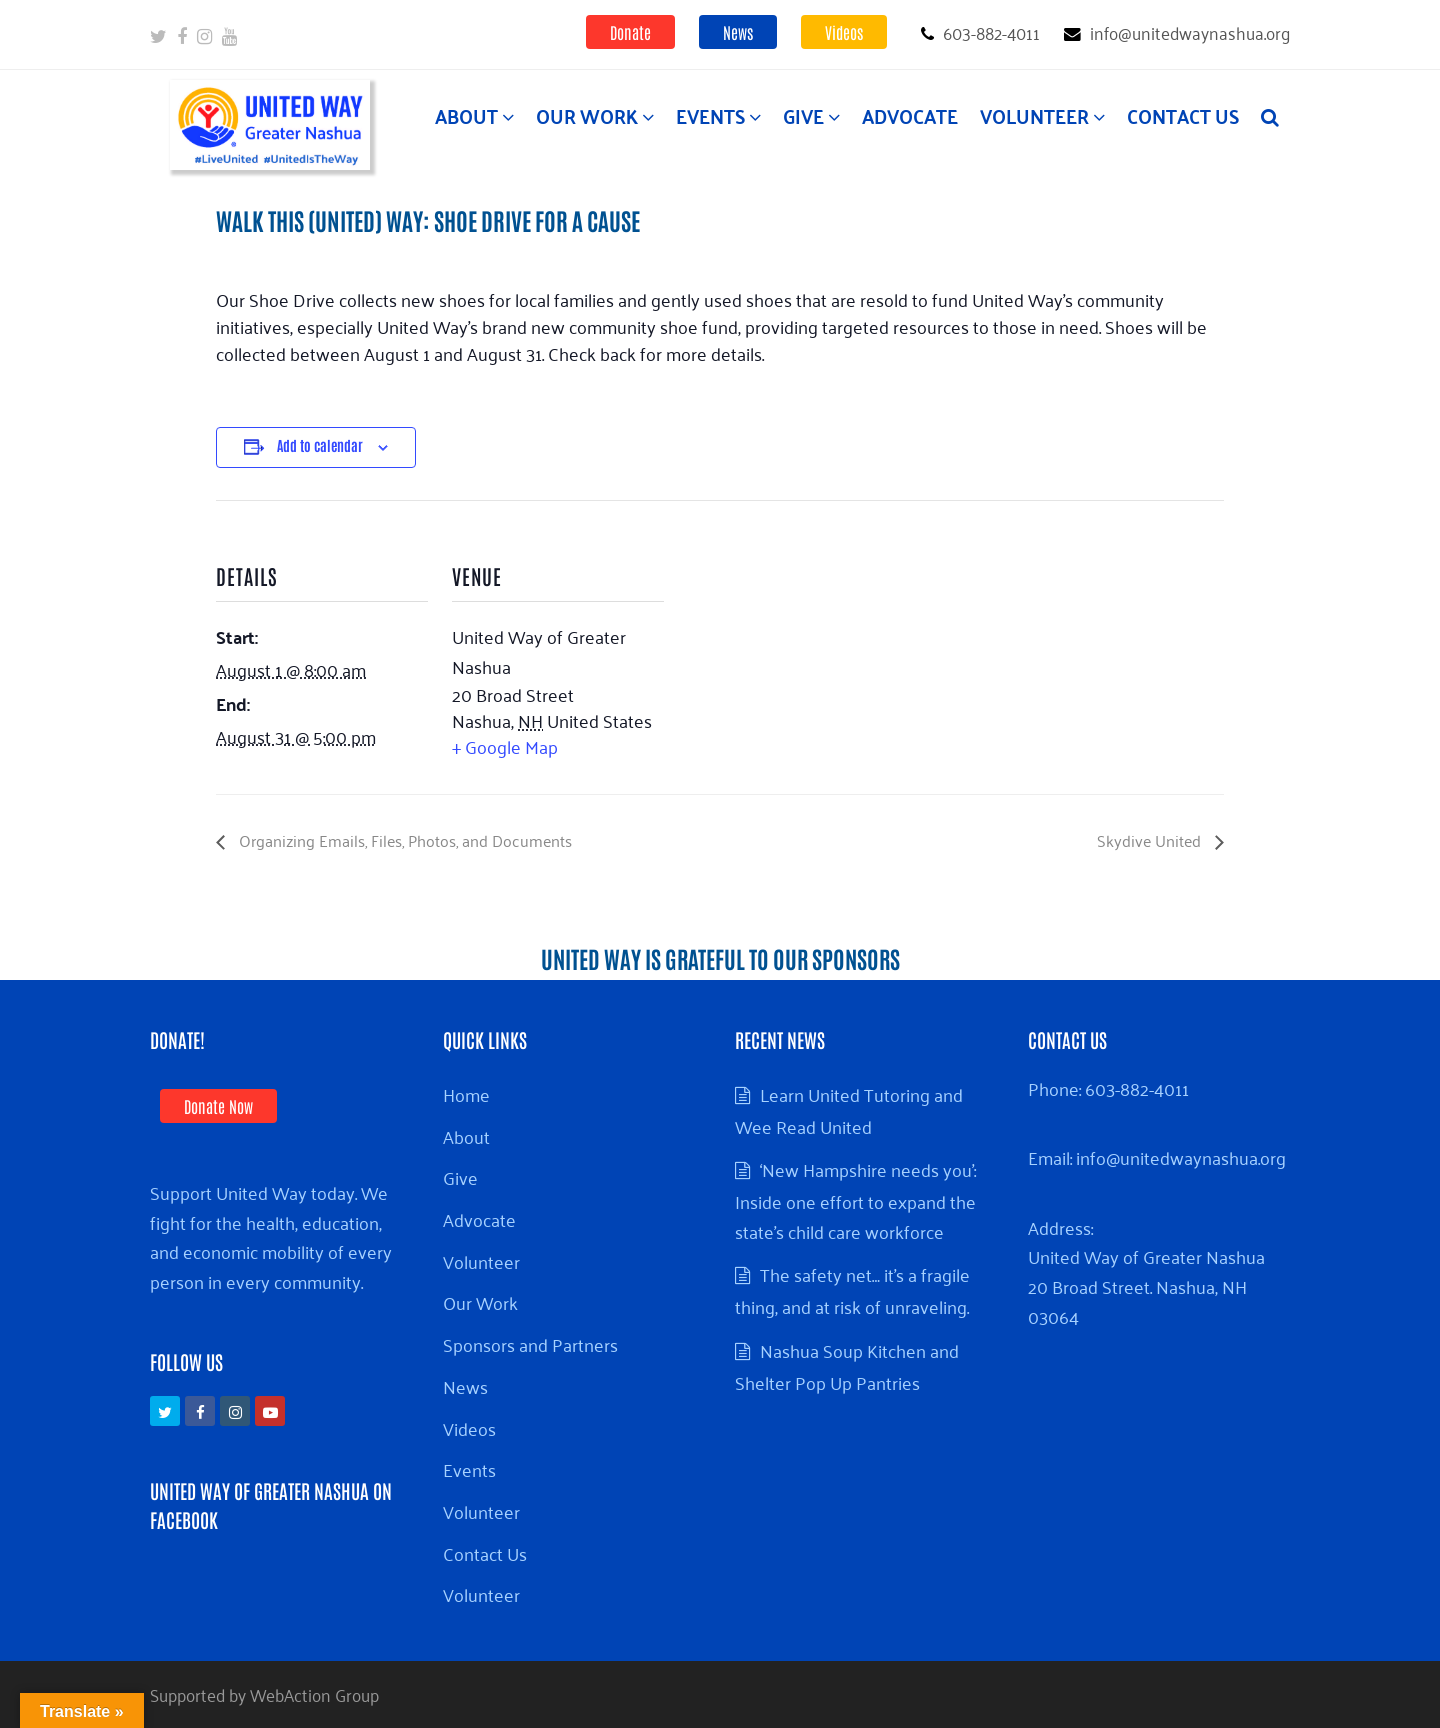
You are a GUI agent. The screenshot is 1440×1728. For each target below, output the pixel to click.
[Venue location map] (794, 638)
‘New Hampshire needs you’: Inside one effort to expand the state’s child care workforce (855, 1199)
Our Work (480, 1302)
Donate (630, 32)
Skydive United (1151, 840)
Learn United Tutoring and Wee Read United (849, 1110)
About (466, 1136)
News (738, 32)
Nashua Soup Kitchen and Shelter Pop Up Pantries (847, 1366)
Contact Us (485, 1553)
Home (466, 1094)
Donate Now (218, 1106)
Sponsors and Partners (530, 1344)
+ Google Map (505, 746)
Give (460, 1177)
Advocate (479, 1219)
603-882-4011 (1137, 1088)
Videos (844, 32)
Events (469, 1469)
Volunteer (481, 1261)
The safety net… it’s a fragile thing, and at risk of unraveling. (852, 1290)
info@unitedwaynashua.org (1181, 1157)
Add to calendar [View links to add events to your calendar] (320, 445)
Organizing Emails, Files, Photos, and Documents (403, 840)
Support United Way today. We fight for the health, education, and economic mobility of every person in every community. (271, 1236)
